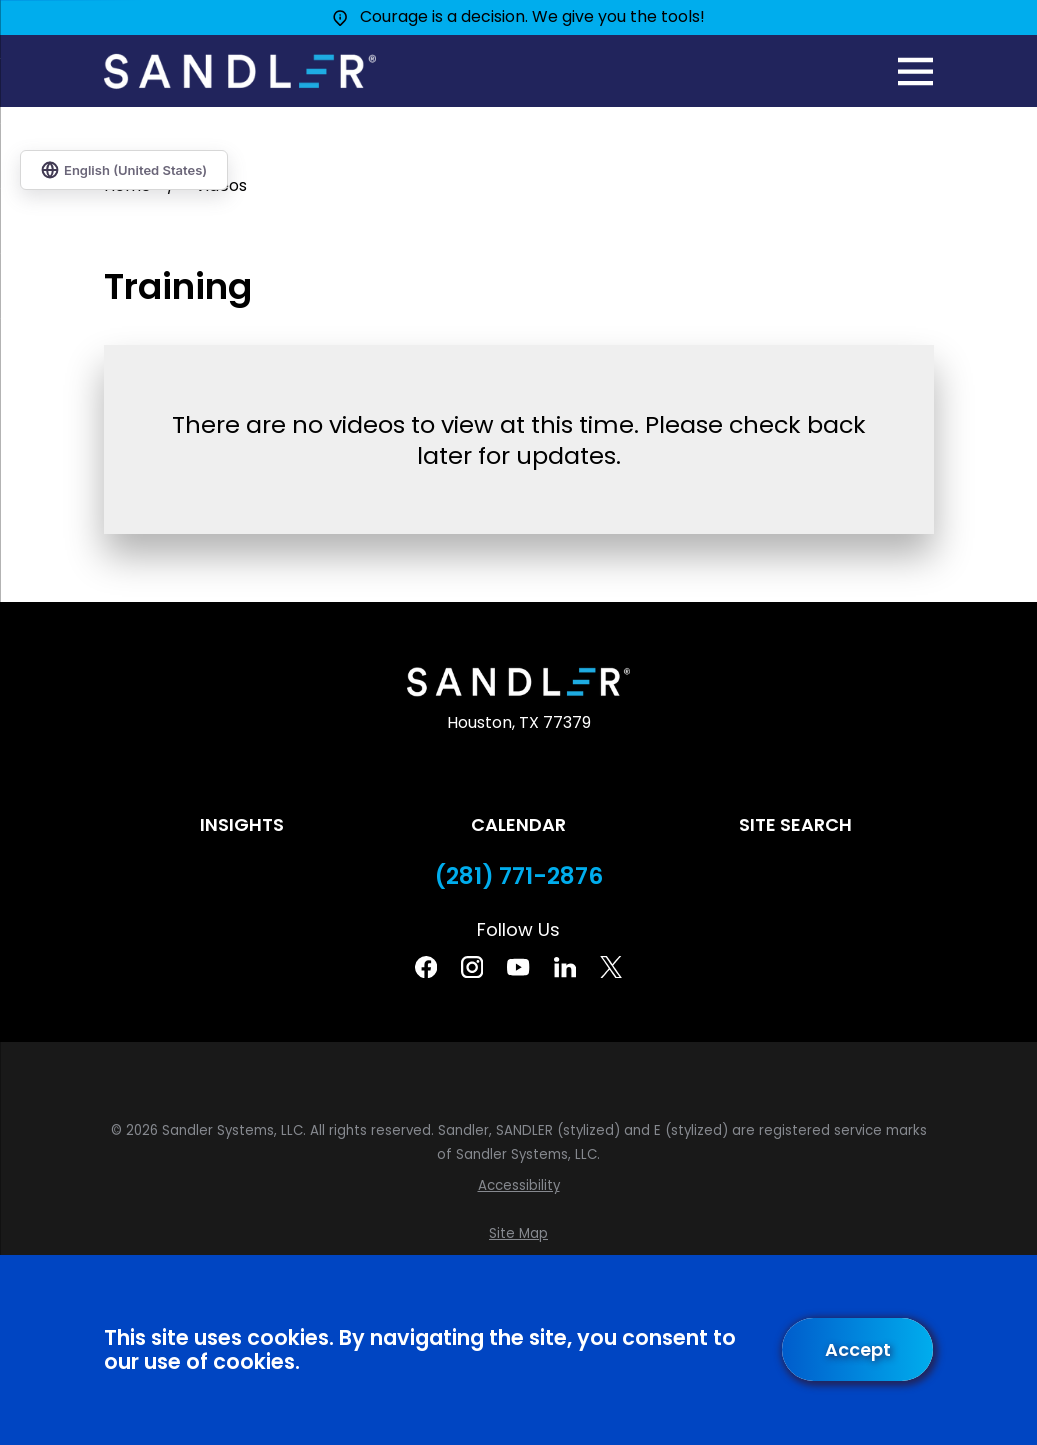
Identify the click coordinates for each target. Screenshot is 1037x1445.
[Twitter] (611, 967)
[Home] (240, 71)
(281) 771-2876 (519, 876)
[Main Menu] (915, 71)
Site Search (795, 824)
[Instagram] (472, 967)
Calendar (518, 824)
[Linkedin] (565, 967)
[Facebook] (426, 967)
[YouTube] (518, 967)
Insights (242, 824)
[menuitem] (519, 1186)
